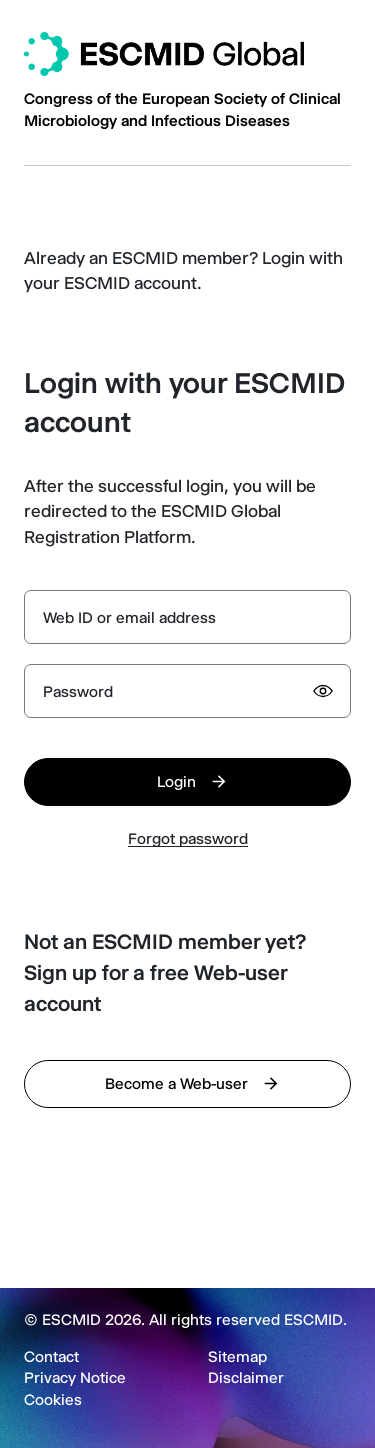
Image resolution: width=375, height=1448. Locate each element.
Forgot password (188, 839)
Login (176, 781)
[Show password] (323, 691)
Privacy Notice (75, 1378)
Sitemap (237, 1357)
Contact (51, 1357)
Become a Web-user (176, 1083)
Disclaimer (246, 1378)
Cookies (53, 1400)
